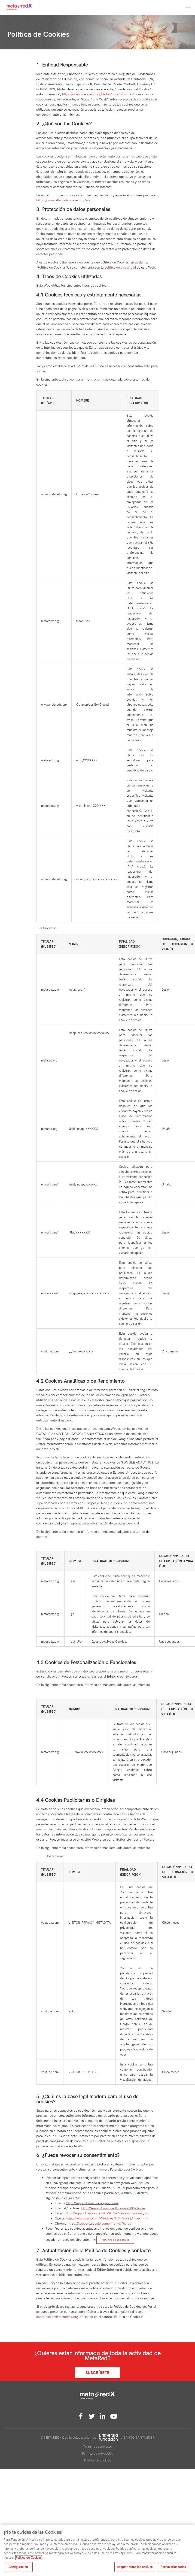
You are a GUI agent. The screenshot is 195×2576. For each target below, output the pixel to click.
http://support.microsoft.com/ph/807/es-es (113, 2208)
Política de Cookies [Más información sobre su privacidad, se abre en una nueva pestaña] (28, 2557)
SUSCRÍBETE (97, 2372)
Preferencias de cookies (115, 2239)
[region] (97, 2550)
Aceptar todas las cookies (134, 2567)
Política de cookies (97, 2460)
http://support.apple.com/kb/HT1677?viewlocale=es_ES (106, 2213)
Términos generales (97, 2446)
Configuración (18, 2567)
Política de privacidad (97, 2453)
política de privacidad (120, 267)
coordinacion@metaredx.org (57, 2317)
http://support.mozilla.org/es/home (92, 2203)
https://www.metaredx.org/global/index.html (95, 94)
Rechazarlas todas (173, 2567)
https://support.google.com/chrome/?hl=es (99, 2223)
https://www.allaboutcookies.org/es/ (63, 200)
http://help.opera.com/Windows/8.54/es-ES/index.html (107, 2218)
